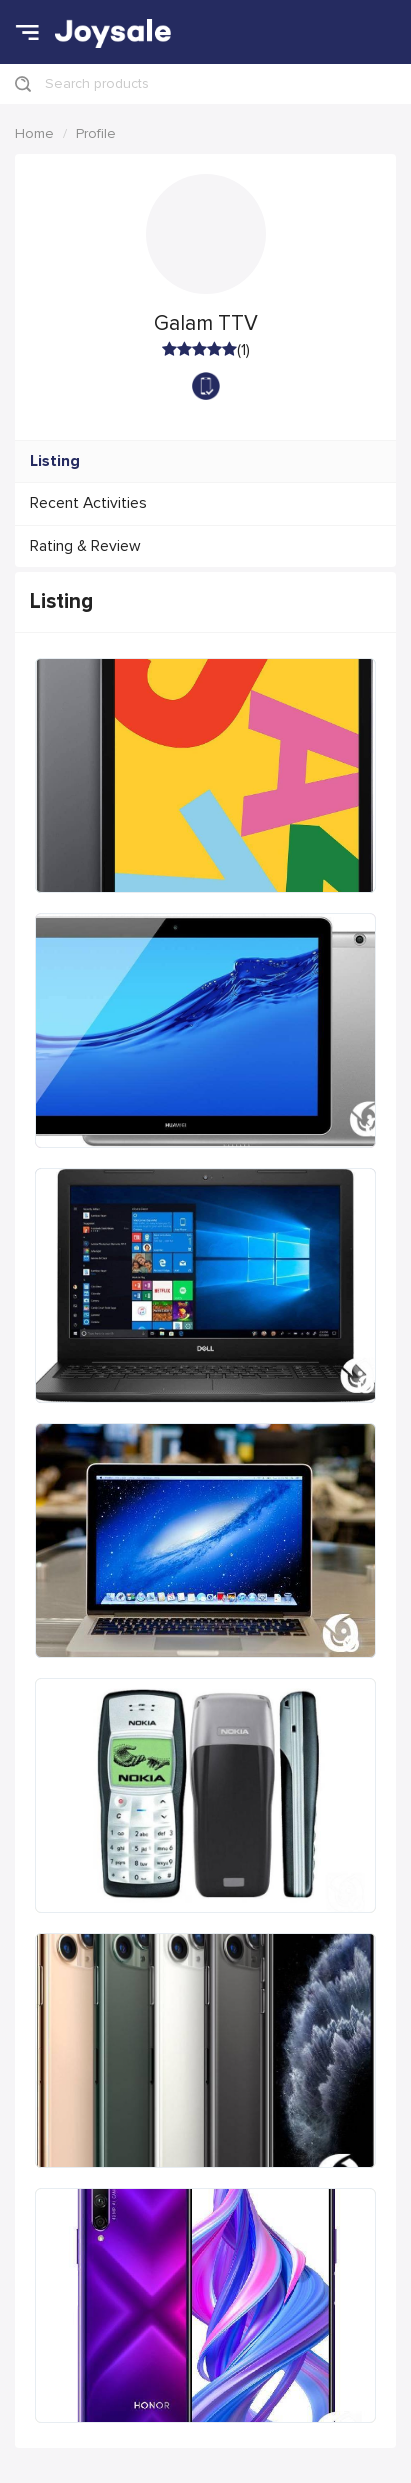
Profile (96, 133)
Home (34, 133)
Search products (97, 83)
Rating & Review (85, 546)
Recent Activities (88, 503)
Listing (55, 461)
